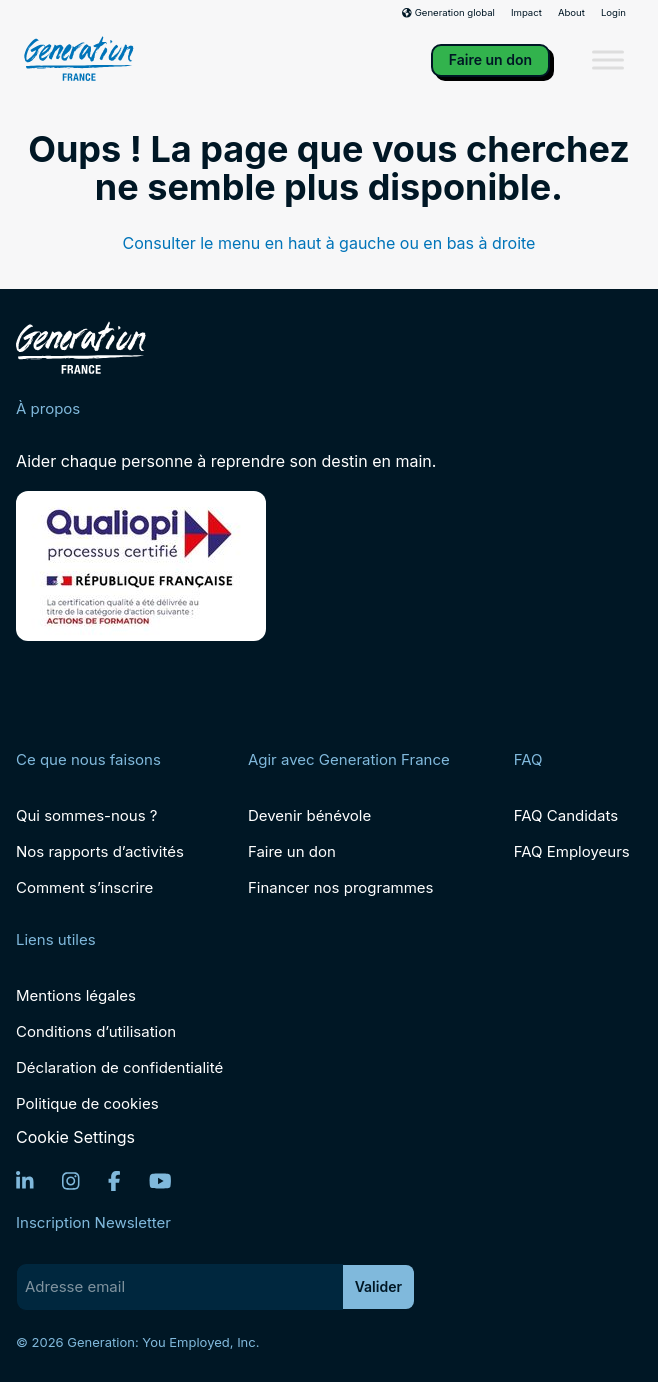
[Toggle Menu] (608, 60)
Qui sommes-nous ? (86, 815)
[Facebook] (114, 1181)
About (571, 13)
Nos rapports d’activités (100, 851)
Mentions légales (76, 995)
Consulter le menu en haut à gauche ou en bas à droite (329, 243)
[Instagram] (71, 1181)
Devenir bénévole (309, 815)
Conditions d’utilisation (96, 1031)
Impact (526, 13)
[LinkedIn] (25, 1181)
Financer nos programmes (341, 887)
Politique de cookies (87, 1103)
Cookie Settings (75, 1137)
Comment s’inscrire (84, 887)
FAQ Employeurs (572, 851)
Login (613, 13)
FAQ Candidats (566, 815)
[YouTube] (160, 1181)
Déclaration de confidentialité (119, 1067)
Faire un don (490, 59)
